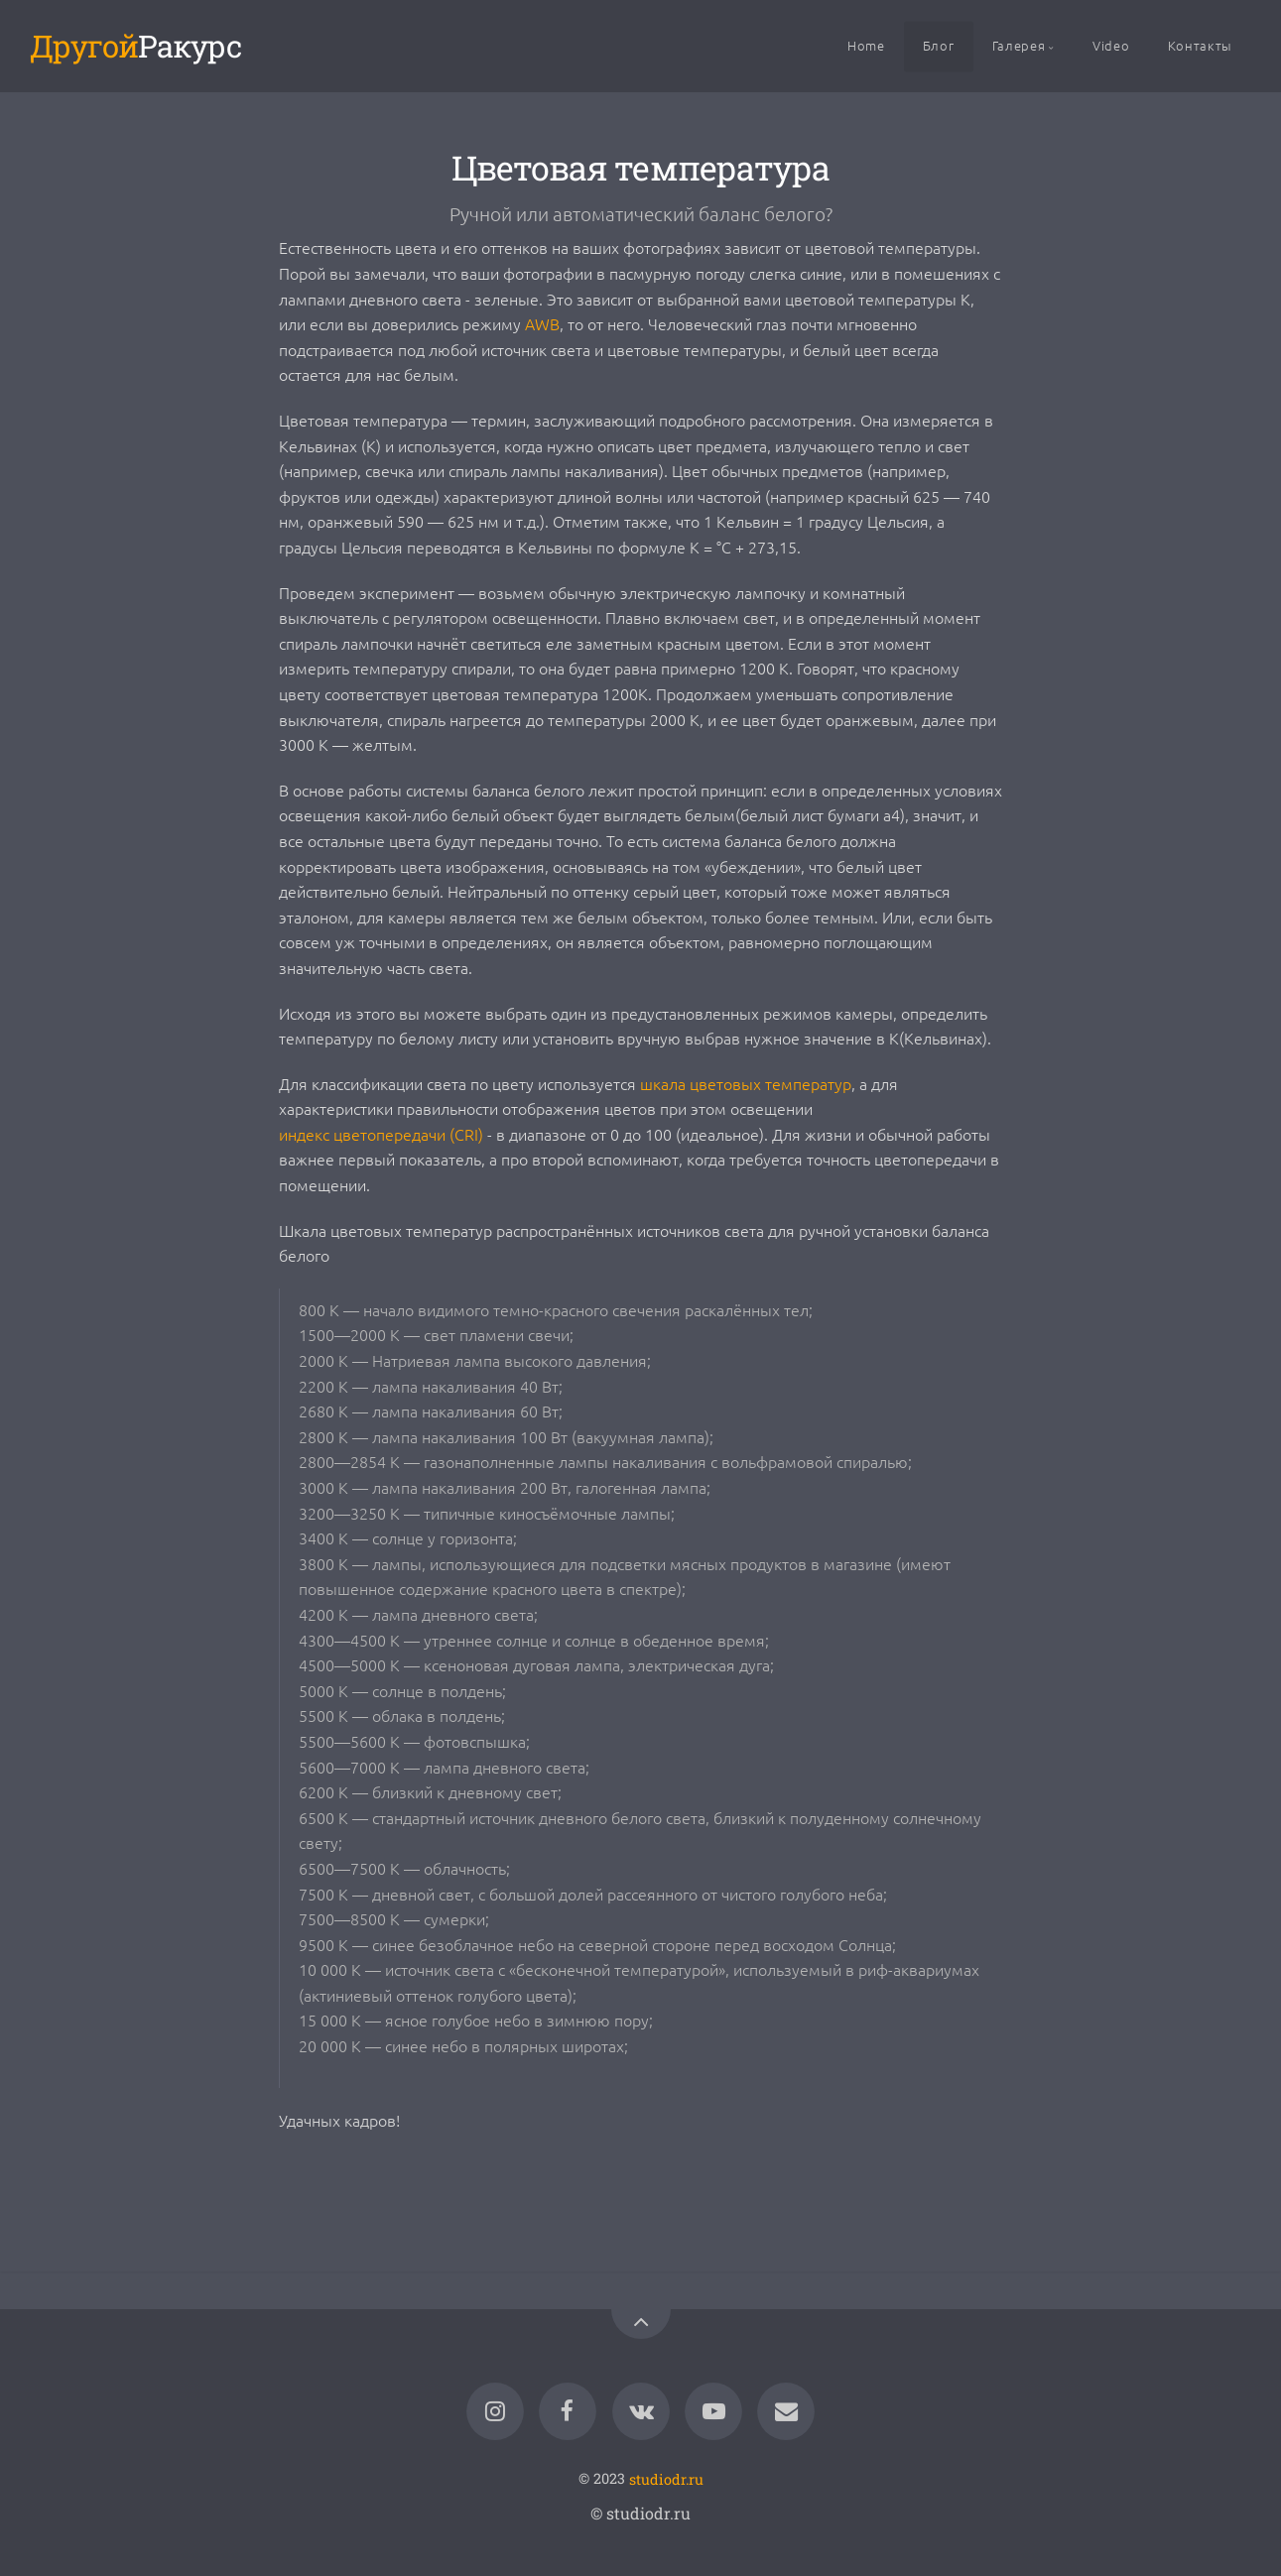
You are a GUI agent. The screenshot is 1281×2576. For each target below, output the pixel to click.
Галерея (1018, 45)
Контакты (1200, 45)
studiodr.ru (666, 2478)
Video (1110, 45)
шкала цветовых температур (745, 1083)
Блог (939, 45)
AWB (542, 323)
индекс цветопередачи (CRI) (381, 1134)
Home (866, 45)
